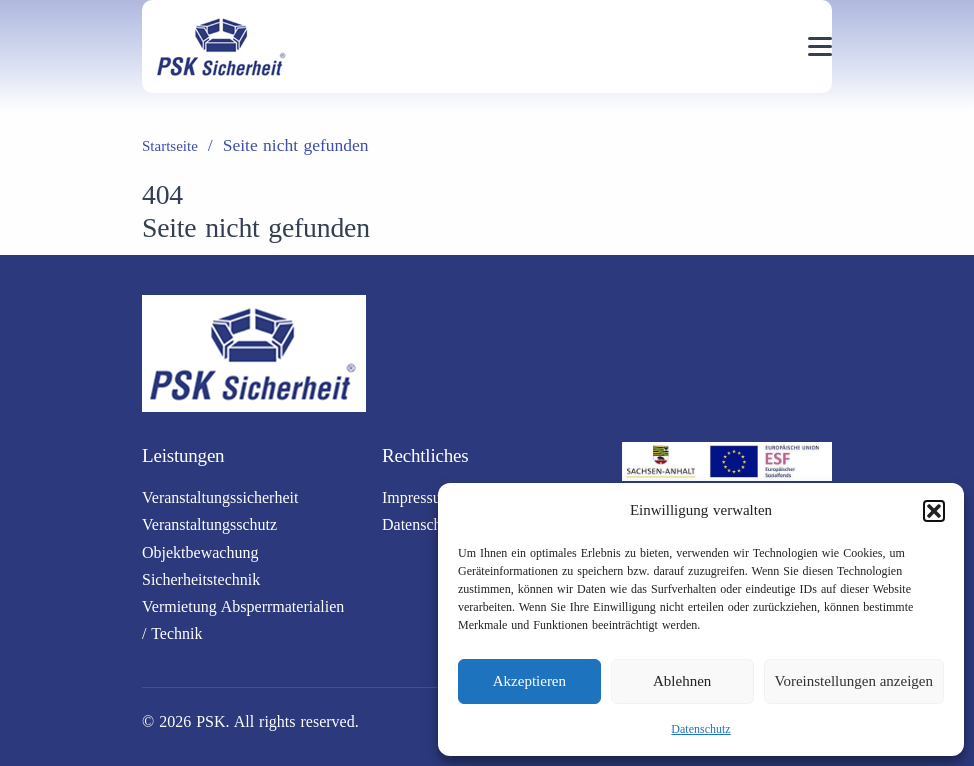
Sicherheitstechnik (201, 579)
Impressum (417, 497)
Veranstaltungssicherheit (220, 497)
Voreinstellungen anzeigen (854, 681)
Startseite (170, 146)
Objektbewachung (200, 552)
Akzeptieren (529, 681)
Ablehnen (682, 681)
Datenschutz (700, 729)
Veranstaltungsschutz (209, 524)
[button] (934, 511)
